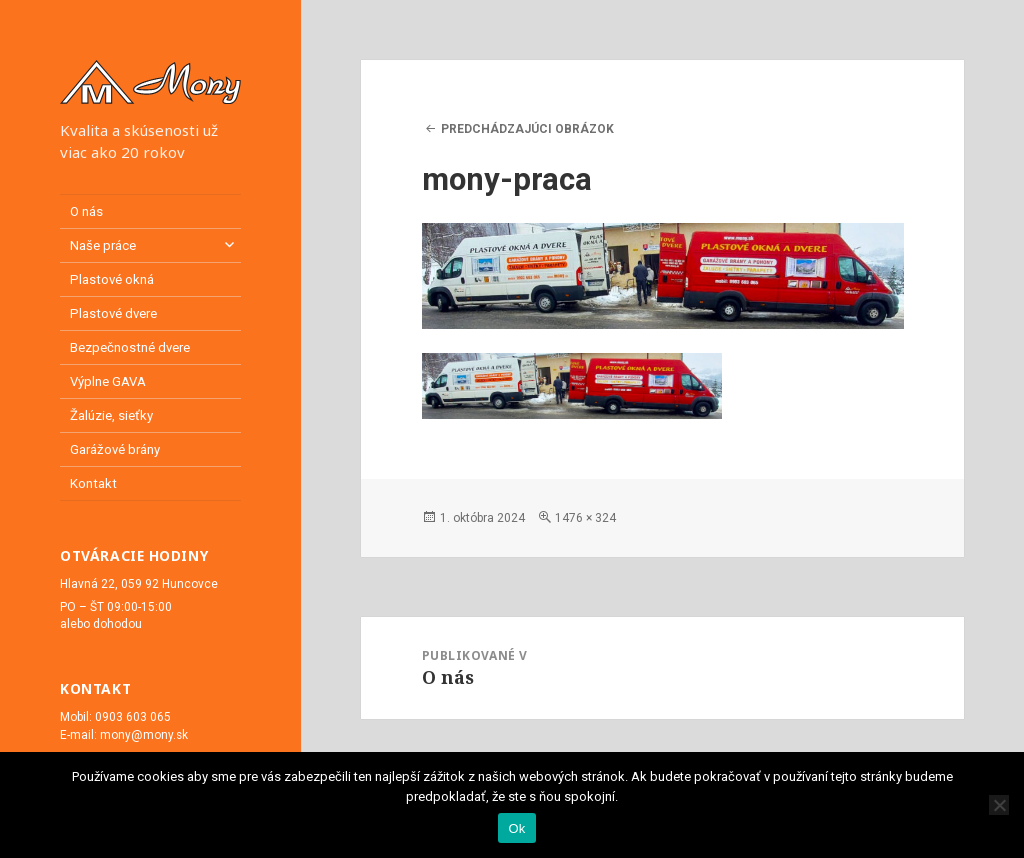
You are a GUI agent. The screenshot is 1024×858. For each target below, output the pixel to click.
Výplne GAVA (108, 381)
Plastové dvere (113, 313)
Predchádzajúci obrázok (527, 129)
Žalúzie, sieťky (111, 415)
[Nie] (999, 805)
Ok (516, 828)
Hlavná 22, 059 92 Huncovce (139, 584)
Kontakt (93, 483)
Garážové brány (115, 449)
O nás (86, 211)
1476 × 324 (585, 518)
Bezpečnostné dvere (130, 347)
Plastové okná (112, 279)
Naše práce (103, 245)
